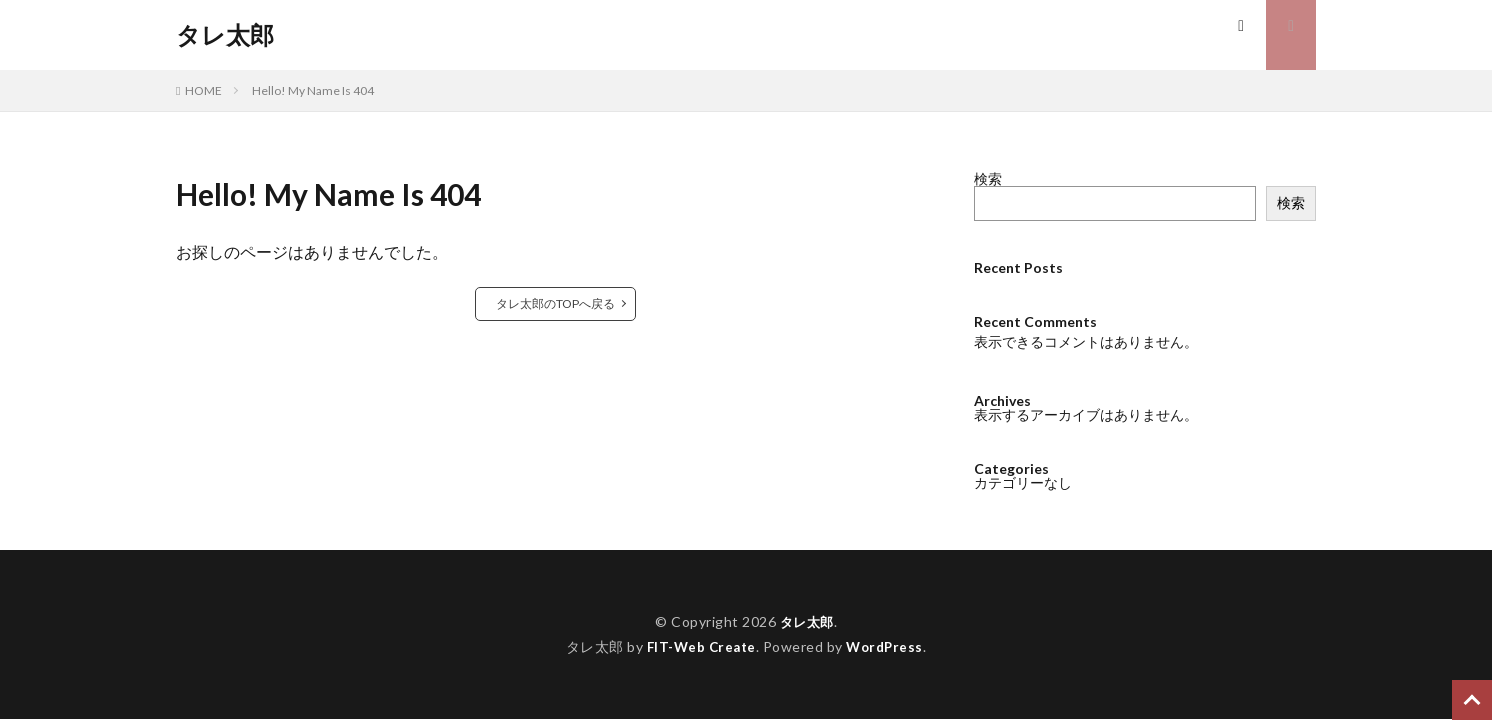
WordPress (887, 646)
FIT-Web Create (699, 646)
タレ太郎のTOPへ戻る (555, 303)
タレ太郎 (225, 35)
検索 (988, 178)
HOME (203, 90)
